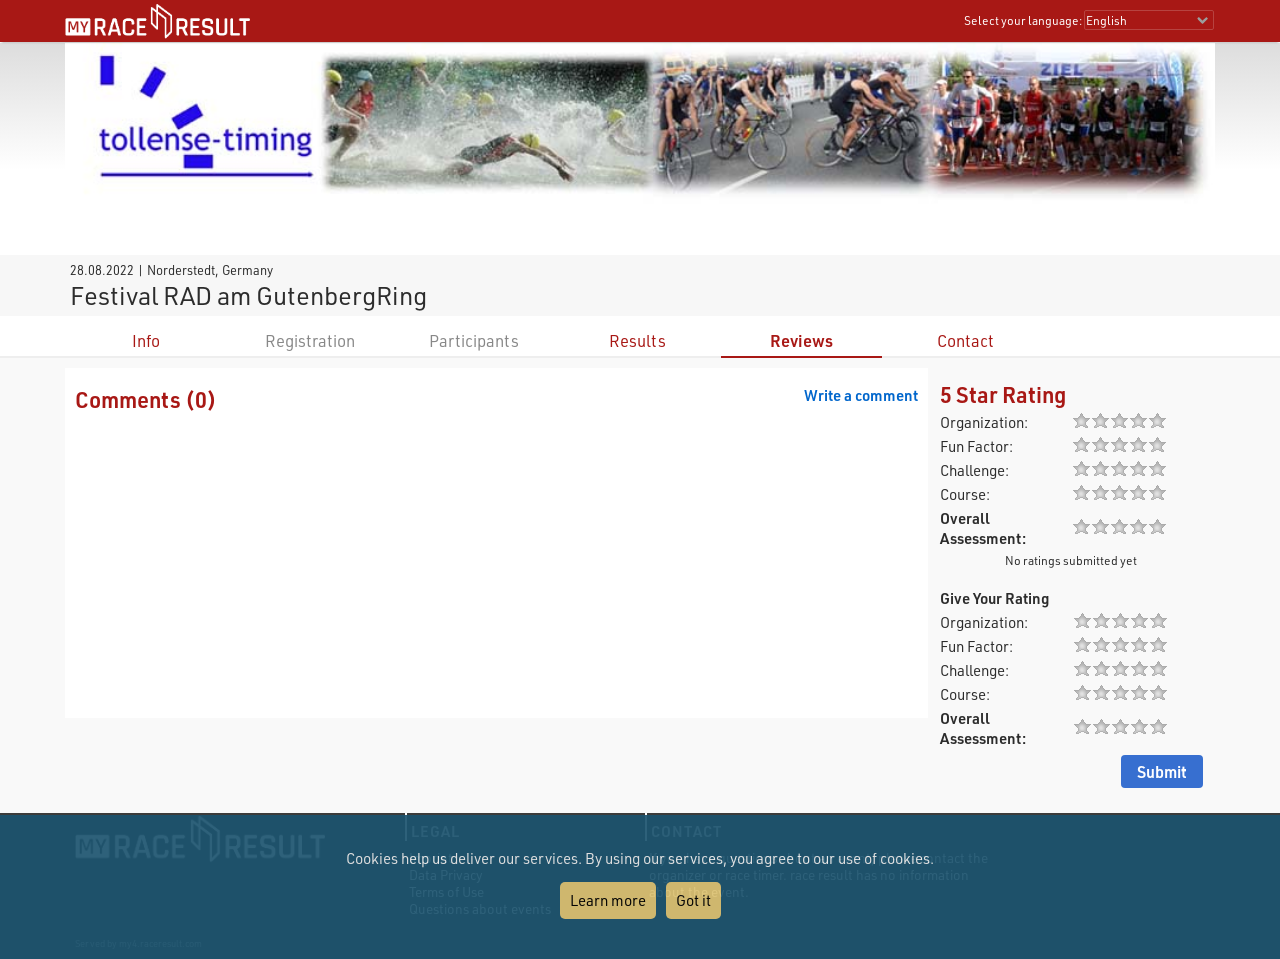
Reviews (801, 340)
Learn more (608, 900)
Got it (693, 900)
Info (146, 340)
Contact (965, 340)
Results (637, 340)
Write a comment (861, 395)
